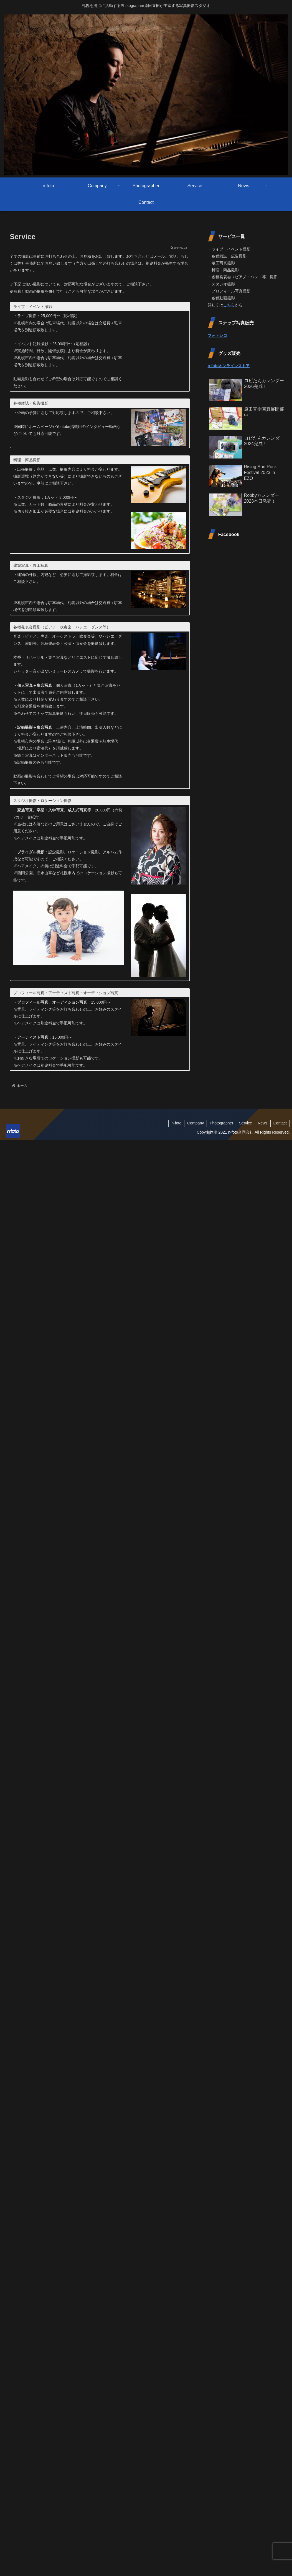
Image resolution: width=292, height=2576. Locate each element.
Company (195, 1123)
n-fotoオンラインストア (229, 366)
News (263, 1123)
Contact (280, 1123)
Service (245, 1123)
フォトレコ (217, 335)
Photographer (221, 1123)
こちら (229, 305)
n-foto (176, 1123)
